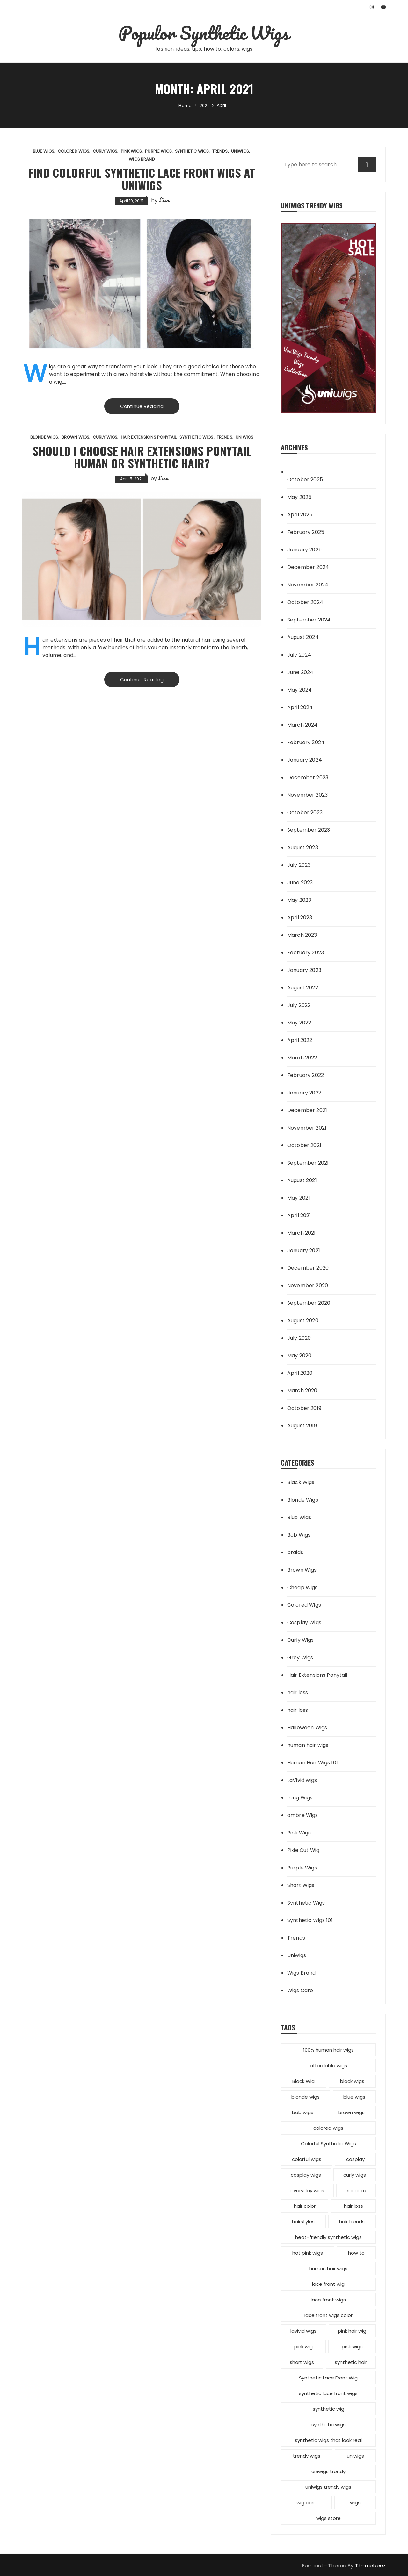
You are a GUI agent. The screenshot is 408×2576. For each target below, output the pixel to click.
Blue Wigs (43, 151)
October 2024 (305, 602)
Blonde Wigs (44, 437)
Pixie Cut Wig (303, 1850)
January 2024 (304, 760)
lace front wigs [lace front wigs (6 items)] (328, 2299)
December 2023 (307, 777)
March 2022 (302, 1057)
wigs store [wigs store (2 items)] (328, 2518)
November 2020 (307, 1285)
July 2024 (299, 654)
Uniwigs (240, 151)
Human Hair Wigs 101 (312, 1762)
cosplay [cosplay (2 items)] (355, 2159)
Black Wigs (301, 1482)
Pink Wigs (131, 151)
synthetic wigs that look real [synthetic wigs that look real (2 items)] (328, 2440)
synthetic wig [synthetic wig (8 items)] (328, 2409)
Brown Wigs (76, 437)
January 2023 (304, 970)
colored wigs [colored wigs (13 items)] (328, 2128)
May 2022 (299, 1022)
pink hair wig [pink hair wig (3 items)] (352, 2331)
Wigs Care (300, 1990)
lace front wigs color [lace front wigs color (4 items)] (328, 2315)
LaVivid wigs (302, 1780)
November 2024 (307, 584)
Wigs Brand (142, 159)
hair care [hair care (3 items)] (356, 2190)
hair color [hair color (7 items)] (305, 2206)
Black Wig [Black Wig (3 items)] (303, 2081)
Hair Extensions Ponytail (149, 437)
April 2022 (299, 1040)
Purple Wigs (158, 151)
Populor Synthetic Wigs (204, 32)
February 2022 (305, 1075)
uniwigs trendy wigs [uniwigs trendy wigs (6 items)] (328, 2487)
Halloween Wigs (307, 1727)
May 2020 (299, 1355)
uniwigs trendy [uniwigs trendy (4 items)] (328, 2471)
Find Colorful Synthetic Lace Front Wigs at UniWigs (142, 179)
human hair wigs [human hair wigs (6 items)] (328, 2268)
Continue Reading (142, 406)
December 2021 (307, 1110)
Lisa (164, 200)
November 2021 (306, 1127)
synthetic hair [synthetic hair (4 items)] (351, 2362)
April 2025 (300, 514)
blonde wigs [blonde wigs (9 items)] (305, 2096)
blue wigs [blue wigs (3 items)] (354, 2096)
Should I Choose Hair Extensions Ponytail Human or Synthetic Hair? (142, 457)
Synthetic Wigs (192, 151)
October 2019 (304, 1408)
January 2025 (304, 549)
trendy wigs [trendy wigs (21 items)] (306, 2455)
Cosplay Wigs (304, 1622)
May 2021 (298, 1198)
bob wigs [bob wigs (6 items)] (302, 2112)
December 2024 (308, 567)
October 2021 (304, 1145)
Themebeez (370, 2565)
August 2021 (302, 1180)
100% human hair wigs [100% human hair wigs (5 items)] (328, 2050)
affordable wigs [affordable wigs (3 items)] (328, 2065)
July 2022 (298, 1005)
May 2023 (299, 900)
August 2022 (302, 987)
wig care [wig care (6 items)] (306, 2502)
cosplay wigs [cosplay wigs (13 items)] (306, 2174)
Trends (220, 151)
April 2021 (299, 1215)
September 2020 (308, 1303)
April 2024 (300, 707)
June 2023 (300, 882)
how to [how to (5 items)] (356, 2253)
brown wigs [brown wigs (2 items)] (351, 2112)
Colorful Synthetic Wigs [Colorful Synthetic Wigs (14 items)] (328, 2143)
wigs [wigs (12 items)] (355, 2502)
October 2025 (305, 479)
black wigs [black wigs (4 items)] (352, 2081)
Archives (294, 447)
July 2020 (299, 1338)
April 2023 (299, 917)
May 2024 (299, 689)
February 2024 (305, 742)
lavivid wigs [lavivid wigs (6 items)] (303, 2331)
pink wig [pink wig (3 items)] (303, 2346)
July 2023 (298, 865)
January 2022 (304, 1092)
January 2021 (303, 1250)
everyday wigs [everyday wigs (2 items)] (307, 2190)
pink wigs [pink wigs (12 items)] (352, 2346)
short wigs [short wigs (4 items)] (302, 2362)
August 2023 (302, 847)
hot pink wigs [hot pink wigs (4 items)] (307, 2253)
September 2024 (309, 619)
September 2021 (308, 1162)
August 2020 (302, 1320)
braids (295, 1552)
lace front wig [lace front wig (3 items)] (328, 2284)
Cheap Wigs (302, 1587)
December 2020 (308, 1268)
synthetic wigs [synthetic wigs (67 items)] (328, 2424)
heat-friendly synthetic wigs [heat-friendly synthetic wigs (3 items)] (328, 2237)
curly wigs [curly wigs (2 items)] (354, 2174)
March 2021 (301, 1233)
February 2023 (305, 952)
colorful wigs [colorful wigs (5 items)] (306, 2159)
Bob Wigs (298, 1535)
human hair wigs (307, 1745)
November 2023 (307, 795)
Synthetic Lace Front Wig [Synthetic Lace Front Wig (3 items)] (328, 2377)
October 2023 (305, 812)
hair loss (297, 1692)
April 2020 (300, 1373)
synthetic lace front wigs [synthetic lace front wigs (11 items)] (328, 2393)
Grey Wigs (300, 1657)
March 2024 (302, 724)
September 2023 (308, 830)
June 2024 (300, 672)
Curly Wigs (105, 151)
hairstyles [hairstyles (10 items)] (303, 2221)
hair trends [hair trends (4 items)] (352, 2221)
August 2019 (302, 1425)
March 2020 (302, 1390)
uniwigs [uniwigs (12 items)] (355, 2455)
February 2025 (305, 532)
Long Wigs (299, 1797)
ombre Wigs (302, 1815)
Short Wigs (301, 1885)
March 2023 (302, 935)
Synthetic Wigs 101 (310, 1920)
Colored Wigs (74, 151)
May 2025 (299, 497)
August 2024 (303, 637)
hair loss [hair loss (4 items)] (353, 2206)
